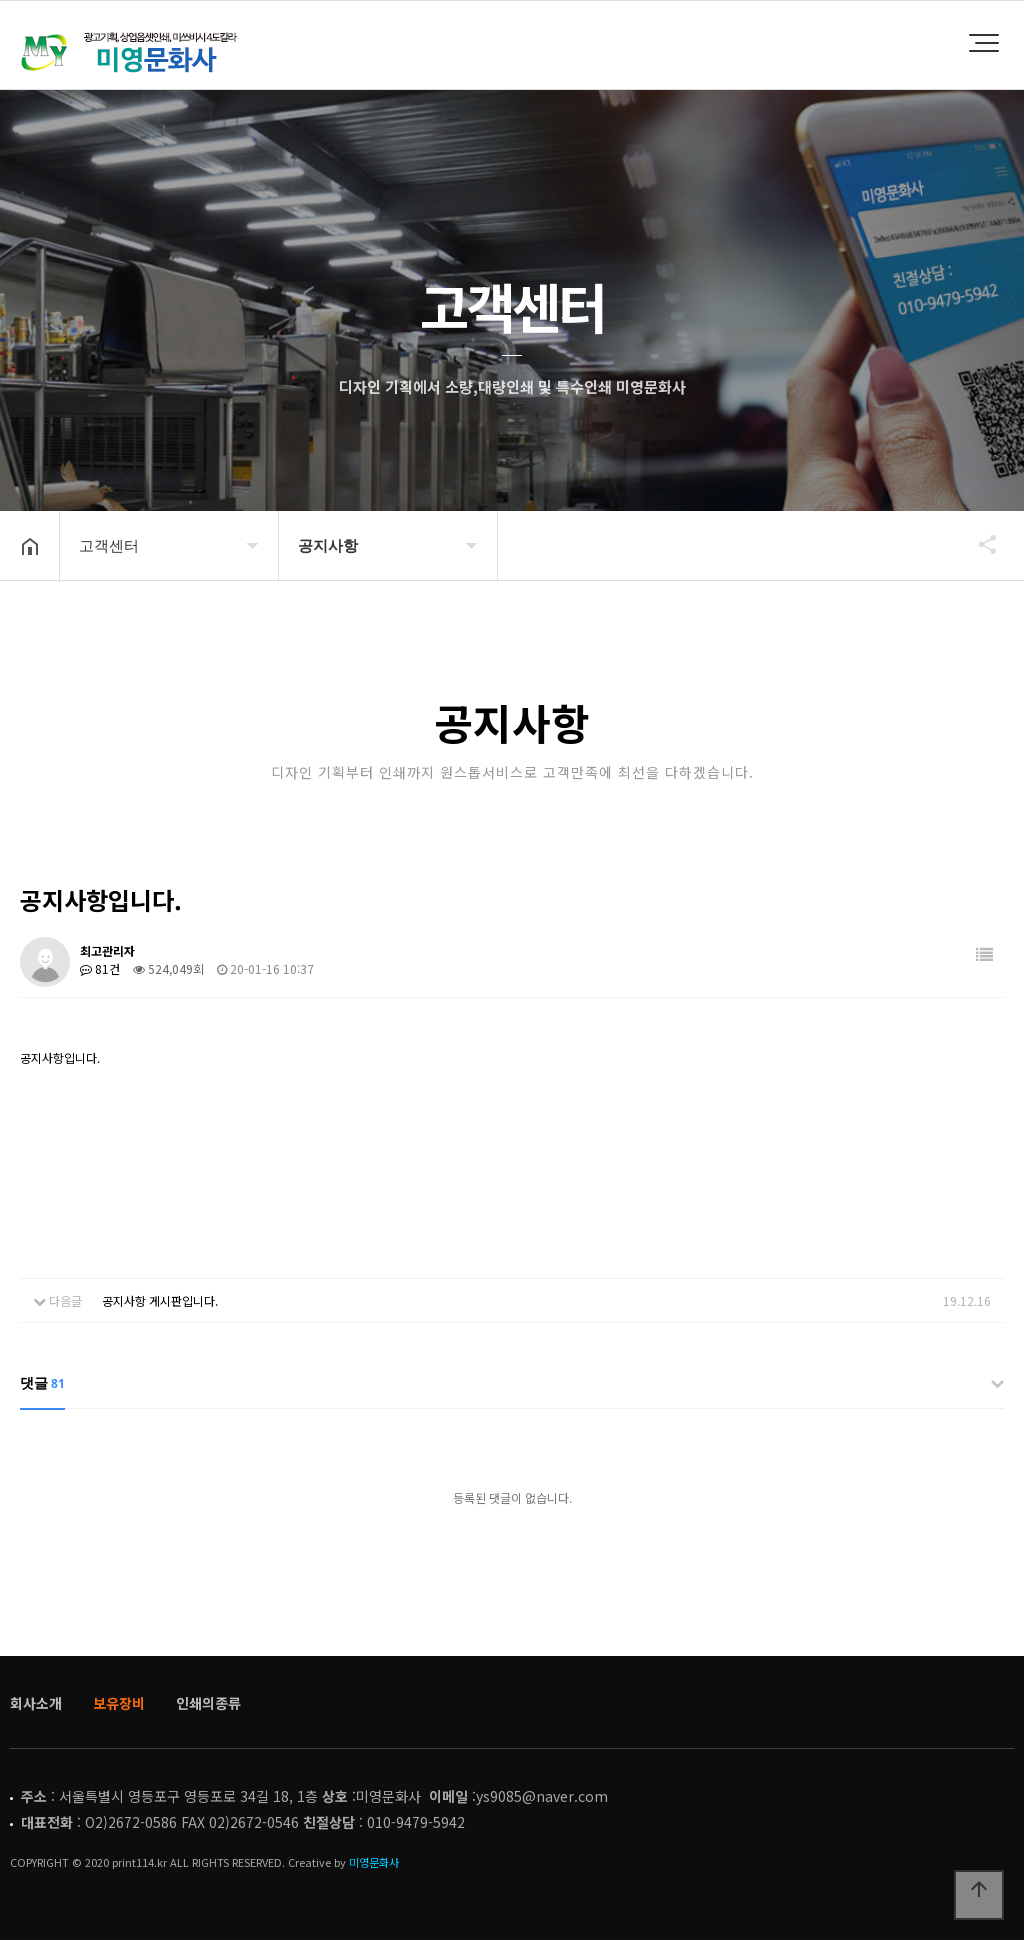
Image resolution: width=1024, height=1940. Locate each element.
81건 (100, 968)
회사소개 (36, 1703)
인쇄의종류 (208, 1703)
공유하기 (978, 544)
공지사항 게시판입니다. (160, 1300)
